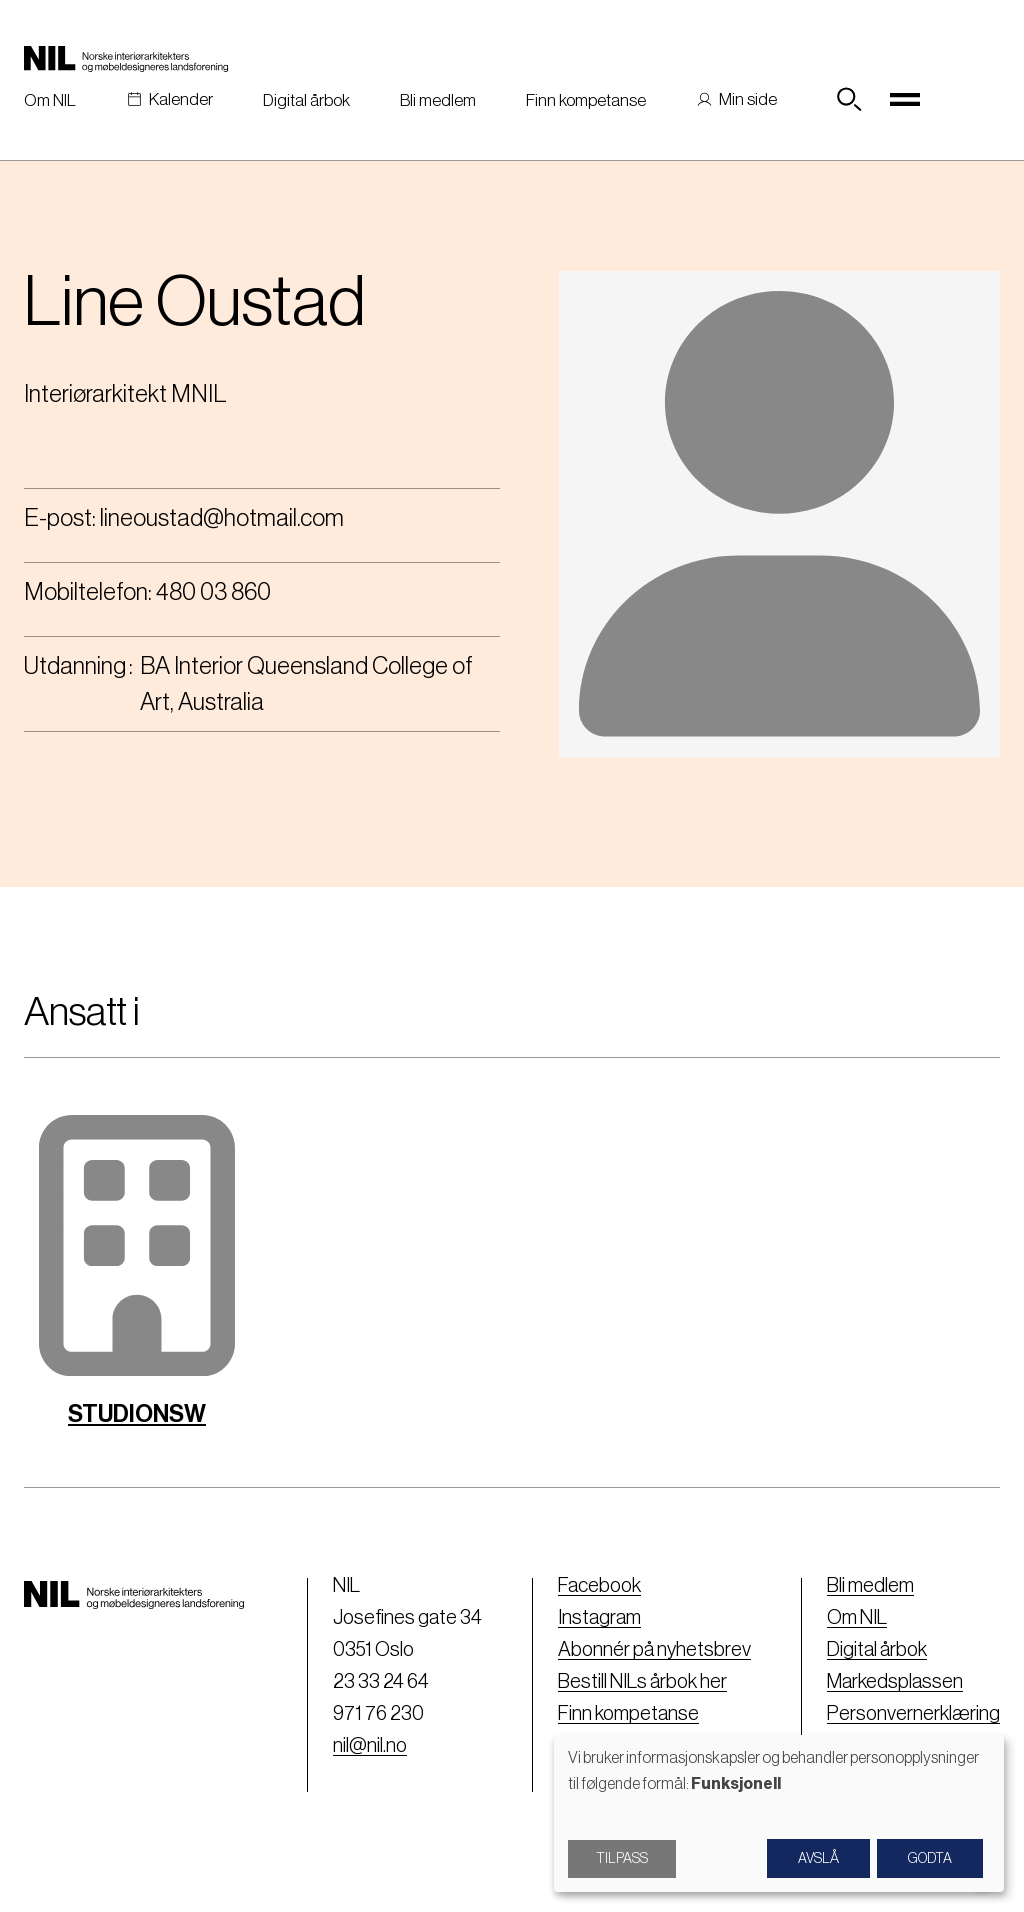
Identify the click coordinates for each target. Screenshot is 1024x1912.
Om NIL (50, 100)
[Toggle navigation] (905, 100)
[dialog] (779, 1813)
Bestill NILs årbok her (642, 1682)
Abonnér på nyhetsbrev (654, 1650)
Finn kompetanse (586, 100)
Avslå (818, 1859)
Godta (930, 1859)
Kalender (181, 99)
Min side (748, 99)
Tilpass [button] (622, 1859)
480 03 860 (213, 592)
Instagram (599, 1618)
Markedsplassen (895, 1682)
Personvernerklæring (913, 1714)
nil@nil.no (370, 1746)
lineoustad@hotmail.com (222, 518)
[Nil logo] (126, 58)
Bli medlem (438, 100)
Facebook (599, 1586)
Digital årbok (306, 100)
